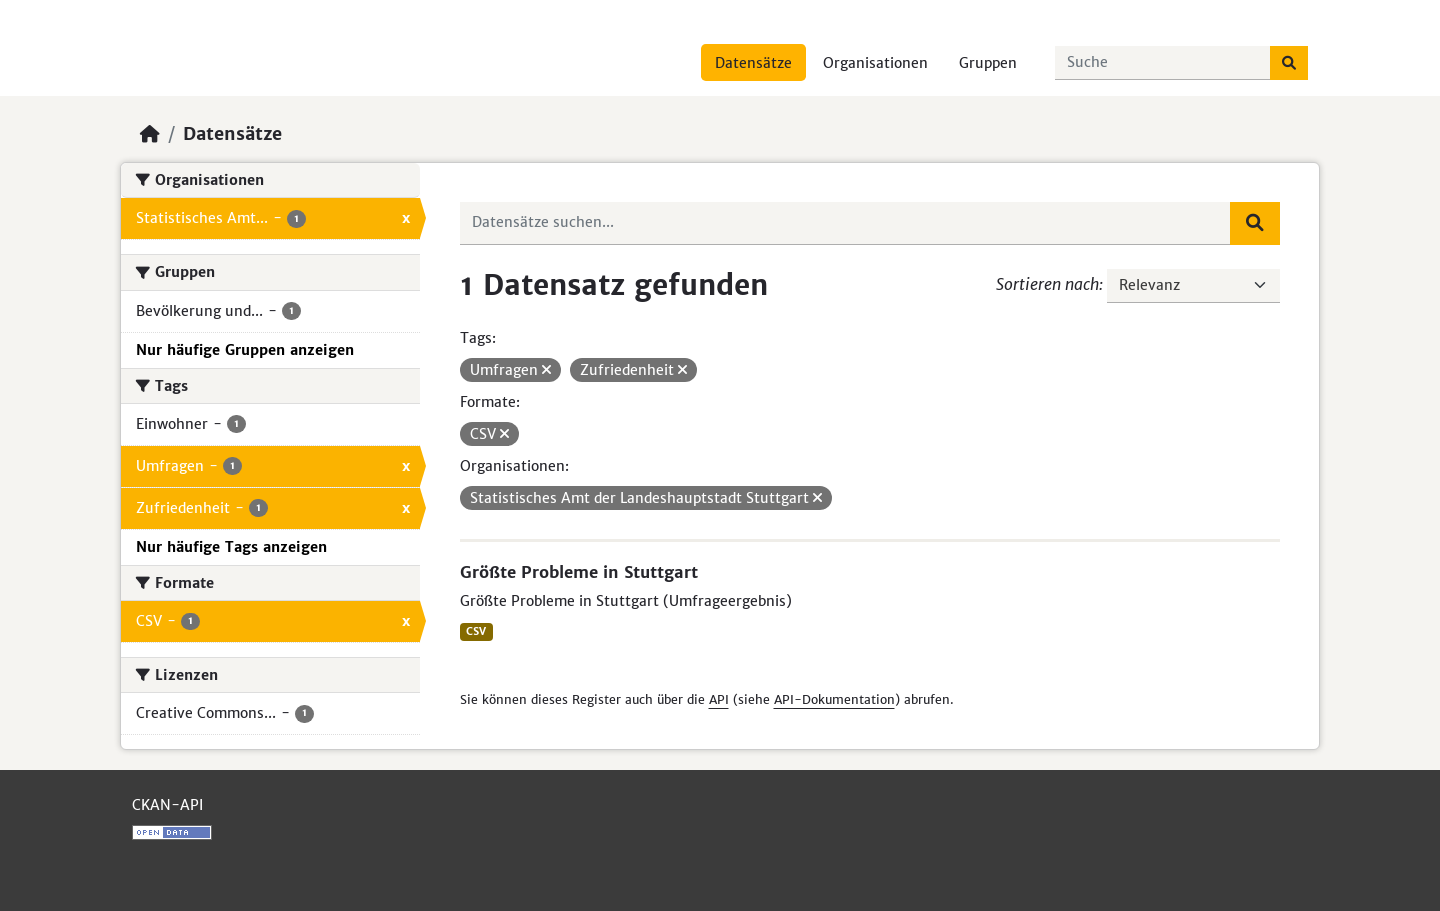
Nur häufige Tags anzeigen (231, 547)
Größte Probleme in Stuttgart (579, 572)
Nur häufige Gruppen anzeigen (245, 350)
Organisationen (875, 63)
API (719, 699)
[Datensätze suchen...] (1163, 63)
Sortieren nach (1047, 284)
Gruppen (988, 63)
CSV (476, 631)
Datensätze (753, 63)
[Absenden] (1289, 63)
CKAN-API (167, 805)
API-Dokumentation (834, 699)
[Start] (150, 134)
